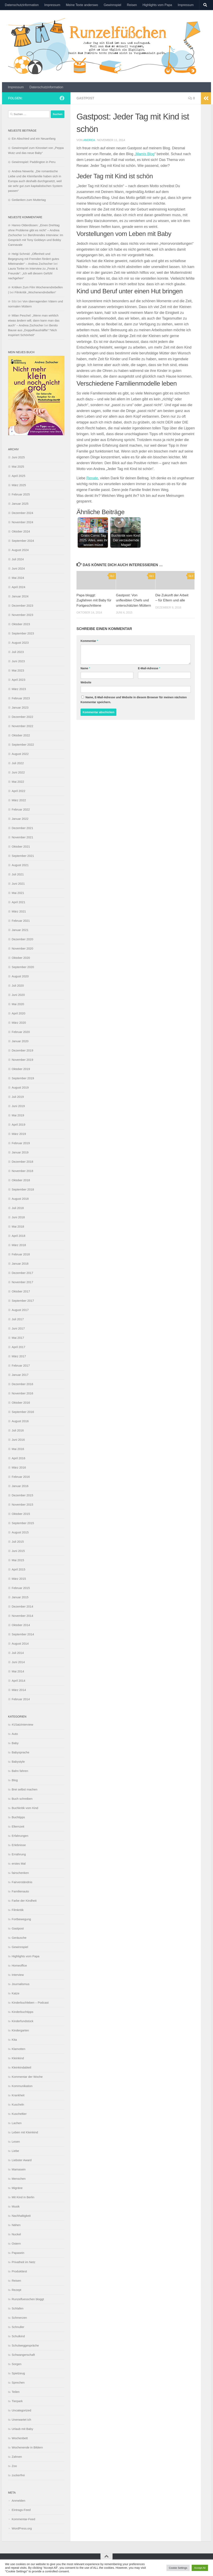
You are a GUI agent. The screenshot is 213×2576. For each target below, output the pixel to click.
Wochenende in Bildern (27, 2447)
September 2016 (23, 1412)
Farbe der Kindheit (24, 1900)
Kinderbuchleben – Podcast (30, 2002)
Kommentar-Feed (23, 2519)
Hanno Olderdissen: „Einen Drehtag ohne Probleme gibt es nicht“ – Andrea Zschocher (34, 230)
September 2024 (23, 540)
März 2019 (19, 1133)
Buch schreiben (22, 1798)
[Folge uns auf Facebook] (62, 98)
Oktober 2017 (21, 1291)
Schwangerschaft (23, 2354)
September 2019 (23, 1078)
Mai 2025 (18, 466)
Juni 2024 (18, 568)
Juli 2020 (18, 985)
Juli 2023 (18, 652)
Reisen (132, 5)
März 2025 (19, 485)
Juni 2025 (18, 457)
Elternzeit (18, 1826)
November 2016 (22, 1393)
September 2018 (23, 1189)
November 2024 (22, 522)
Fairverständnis (22, 1882)
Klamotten (18, 2049)
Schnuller (18, 2327)
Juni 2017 (18, 1328)
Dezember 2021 (22, 828)
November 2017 (22, 1282)
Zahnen (17, 2456)
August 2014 (20, 1643)
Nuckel (16, 2234)
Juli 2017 (18, 1319)
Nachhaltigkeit (21, 2215)
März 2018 (19, 1245)
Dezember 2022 (22, 716)
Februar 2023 (21, 698)
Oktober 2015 (21, 1513)
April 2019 (18, 1124)
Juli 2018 (18, 1208)
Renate (92, 478)
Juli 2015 (18, 1541)
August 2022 (20, 754)
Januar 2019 (20, 1152)
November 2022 (22, 726)
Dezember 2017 (22, 1273)
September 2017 (23, 1300)
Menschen (19, 2178)
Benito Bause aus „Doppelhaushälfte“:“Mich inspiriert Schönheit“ (33, 330)
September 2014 (23, 1634)
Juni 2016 (18, 1439)
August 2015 (20, 1532)
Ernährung (19, 1854)
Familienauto (20, 1891)
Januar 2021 (20, 930)
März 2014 (19, 1690)
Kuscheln (18, 2104)
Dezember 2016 (22, 1384)
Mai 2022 (18, 781)
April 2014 (18, 1680)
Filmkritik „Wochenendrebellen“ (35, 292)
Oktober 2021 (21, 846)
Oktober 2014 (21, 1625)
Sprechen (18, 2382)
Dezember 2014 (22, 1606)
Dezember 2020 (22, 939)
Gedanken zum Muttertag (29, 199)
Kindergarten (20, 2030)
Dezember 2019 (22, 1050)
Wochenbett (20, 2438)
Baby (15, 1743)
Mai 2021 (18, 893)
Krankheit (18, 2095)
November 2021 (22, 837)
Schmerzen (19, 2317)
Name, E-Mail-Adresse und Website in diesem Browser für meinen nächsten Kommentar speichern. (134, 700)
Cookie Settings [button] (178, 2567)
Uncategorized (21, 2410)
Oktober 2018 (21, 1180)
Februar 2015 (21, 1588)
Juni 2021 (18, 883)
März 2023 (19, 689)
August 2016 (20, 1421)
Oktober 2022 (21, 735)
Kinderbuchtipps (22, 2011)
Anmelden (18, 2500)
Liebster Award (22, 2160)
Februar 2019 (21, 1143)
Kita (14, 2039)
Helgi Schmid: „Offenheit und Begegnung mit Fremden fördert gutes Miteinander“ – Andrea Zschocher (33, 258)
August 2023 (20, 642)
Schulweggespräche (25, 2345)
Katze (15, 1993)
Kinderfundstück (22, 2021)
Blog (15, 1780)
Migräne (17, 2188)
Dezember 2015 (22, 1495)
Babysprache (20, 1752)
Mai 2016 (18, 1449)
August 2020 (20, 976)
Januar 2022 (20, 818)
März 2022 (19, 800)
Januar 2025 (20, 503)
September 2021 (23, 855)
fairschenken (20, 1872)
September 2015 (23, 1523)
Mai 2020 (18, 1004)
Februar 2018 (21, 1254)
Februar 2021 (21, 920)
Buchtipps (18, 1817)
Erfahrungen (20, 1835)
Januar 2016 (20, 1486)
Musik (16, 2206)
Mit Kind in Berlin (23, 2197)
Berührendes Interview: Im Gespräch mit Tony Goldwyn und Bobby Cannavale (35, 239)
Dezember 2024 (22, 513)
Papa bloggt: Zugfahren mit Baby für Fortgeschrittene (94, 600)
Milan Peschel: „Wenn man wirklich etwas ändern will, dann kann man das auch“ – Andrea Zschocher (33, 320)
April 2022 (18, 791)
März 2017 (19, 1356)
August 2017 (20, 1310)
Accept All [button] (200, 2567)
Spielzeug (18, 2373)
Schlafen (17, 2308)
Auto (15, 1733)
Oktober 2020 (21, 957)
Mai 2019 (18, 1115)
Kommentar (89, 640)
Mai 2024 (18, 577)
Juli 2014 (18, 1652)
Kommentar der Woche (27, 2076)
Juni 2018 (18, 1217)
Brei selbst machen (24, 1789)
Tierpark (17, 2401)
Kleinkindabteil (21, 2067)
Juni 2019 (18, 1106)
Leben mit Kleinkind (25, 2132)
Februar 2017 (21, 1365)
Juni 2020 (18, 994)
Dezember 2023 (22, 605)
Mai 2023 (18, 670)
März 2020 (19, 1022)
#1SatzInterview (22, 1724)
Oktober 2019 (21, 1069)
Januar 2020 (20, 1041)
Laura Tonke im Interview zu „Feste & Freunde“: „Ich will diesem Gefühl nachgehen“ (33, 273)
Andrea (89, 140)
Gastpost (85, 98)
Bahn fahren (20, 1771)
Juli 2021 (18, 874)
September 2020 (23, 967)
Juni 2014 (18, 1662)
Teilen (16, 2391)
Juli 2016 (18, 1430)
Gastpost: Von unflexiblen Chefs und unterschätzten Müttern (133, 600)
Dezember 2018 (22, 1161)
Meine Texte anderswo (82, 5)
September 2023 (23, 633)
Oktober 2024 (21, 531)
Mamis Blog (144, 154)
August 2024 (20, 550)
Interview (18, 1974)
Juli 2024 (18, 559)
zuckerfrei (18, 2475)
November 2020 (22, 948)
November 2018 (22, 1171)
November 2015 (22, 1504)
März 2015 (19, 1578)
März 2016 (19, 1467)
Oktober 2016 (21, 1402)
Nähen (16, 2225)
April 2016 (18, 1458)
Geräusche (19, 1937)
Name (85, 668)
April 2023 (18, 679)
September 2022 (23, 744)
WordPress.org (22, 2528)
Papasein (18, 2252)
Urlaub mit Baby (22, 2429)
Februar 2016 (21, 1476)
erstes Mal (19, 1863)
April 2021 (18, 902)
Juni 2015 (18, 1551)
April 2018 (18, 1235)
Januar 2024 (20, 596)
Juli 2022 (18, 763)
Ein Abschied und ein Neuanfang (34, 138)
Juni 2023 (18, 661)
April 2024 (18, 587)
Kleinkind (18, 2058)
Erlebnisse (19, 1845)
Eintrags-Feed (21, 2510)
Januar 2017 (20, 1374)
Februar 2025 (21, 494)
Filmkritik (18, 1910)
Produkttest (19, 2271)
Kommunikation (22, 2086)
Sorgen (16, 2364)
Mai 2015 (18, 1560)
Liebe (15, 2151)
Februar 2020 (21, 1032)
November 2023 (22, 614)
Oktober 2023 (21, 624)
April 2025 (18, 475)
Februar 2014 (21, 1699)
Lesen (16, 2141)
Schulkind (18, 2336)
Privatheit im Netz (23, 2262)
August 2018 (20, 1198)
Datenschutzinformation (22, 5)
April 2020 (18, 1013)
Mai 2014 (18, 1671)
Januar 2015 (20, 1597)
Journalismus (20, 1984)
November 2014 (22, 1615)
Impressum (52, 5)
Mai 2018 (18, 1226)
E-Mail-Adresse (149, 668)
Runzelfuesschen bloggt (28, 2299)
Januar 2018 (20, 1263)
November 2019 (22, 1059)
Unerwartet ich (21, 2419)
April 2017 (18, 1347)
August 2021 (20, 865)
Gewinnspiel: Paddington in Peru (34, 162)
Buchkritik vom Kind (25, 1808)
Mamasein (19, 2169)
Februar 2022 (21, 809)
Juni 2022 (18, 772)
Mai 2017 (18, 1337)
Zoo (14, 2466)
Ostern (16, 2243)
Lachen (17, 2123)
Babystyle (18, 1761)
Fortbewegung (21, 1919)
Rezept (16, 2290)
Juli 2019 (18, 1096)
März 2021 (19, 911)
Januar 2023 (20, 707)
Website (86, 682)
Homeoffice (19, 1965)
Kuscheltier (19, 2113)
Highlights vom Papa (157, 5)
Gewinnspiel (112, 5)
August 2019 (20, 1087)
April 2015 (18, 1569)
